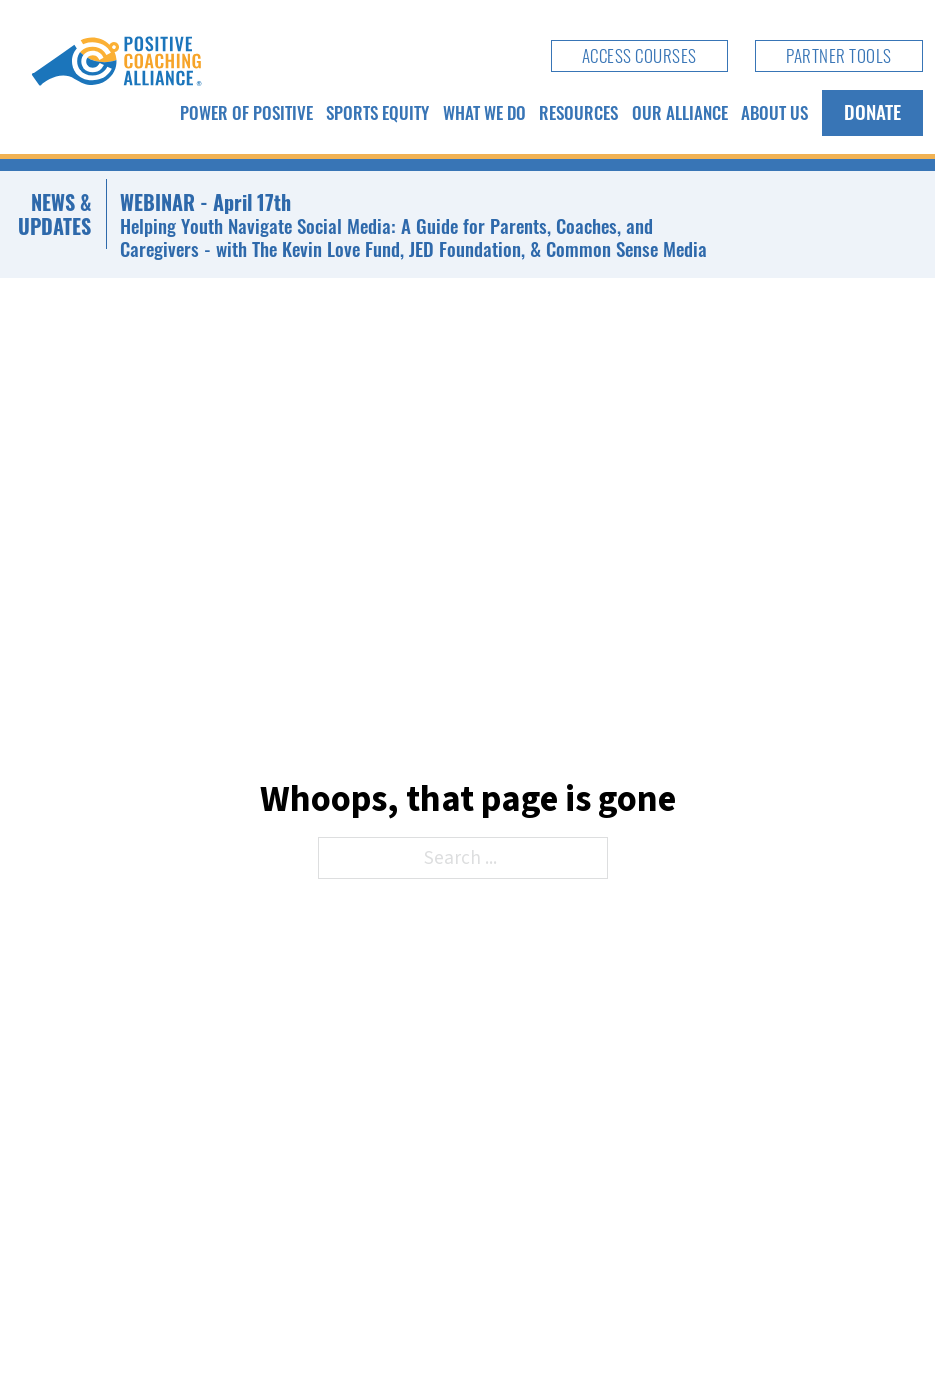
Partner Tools (839, 55)
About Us (774, 112)
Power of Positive (246, 112)
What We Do (484, 112)
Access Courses (639, 55)
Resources (578, 112)
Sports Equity (377, 112)
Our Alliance (680, 112)
